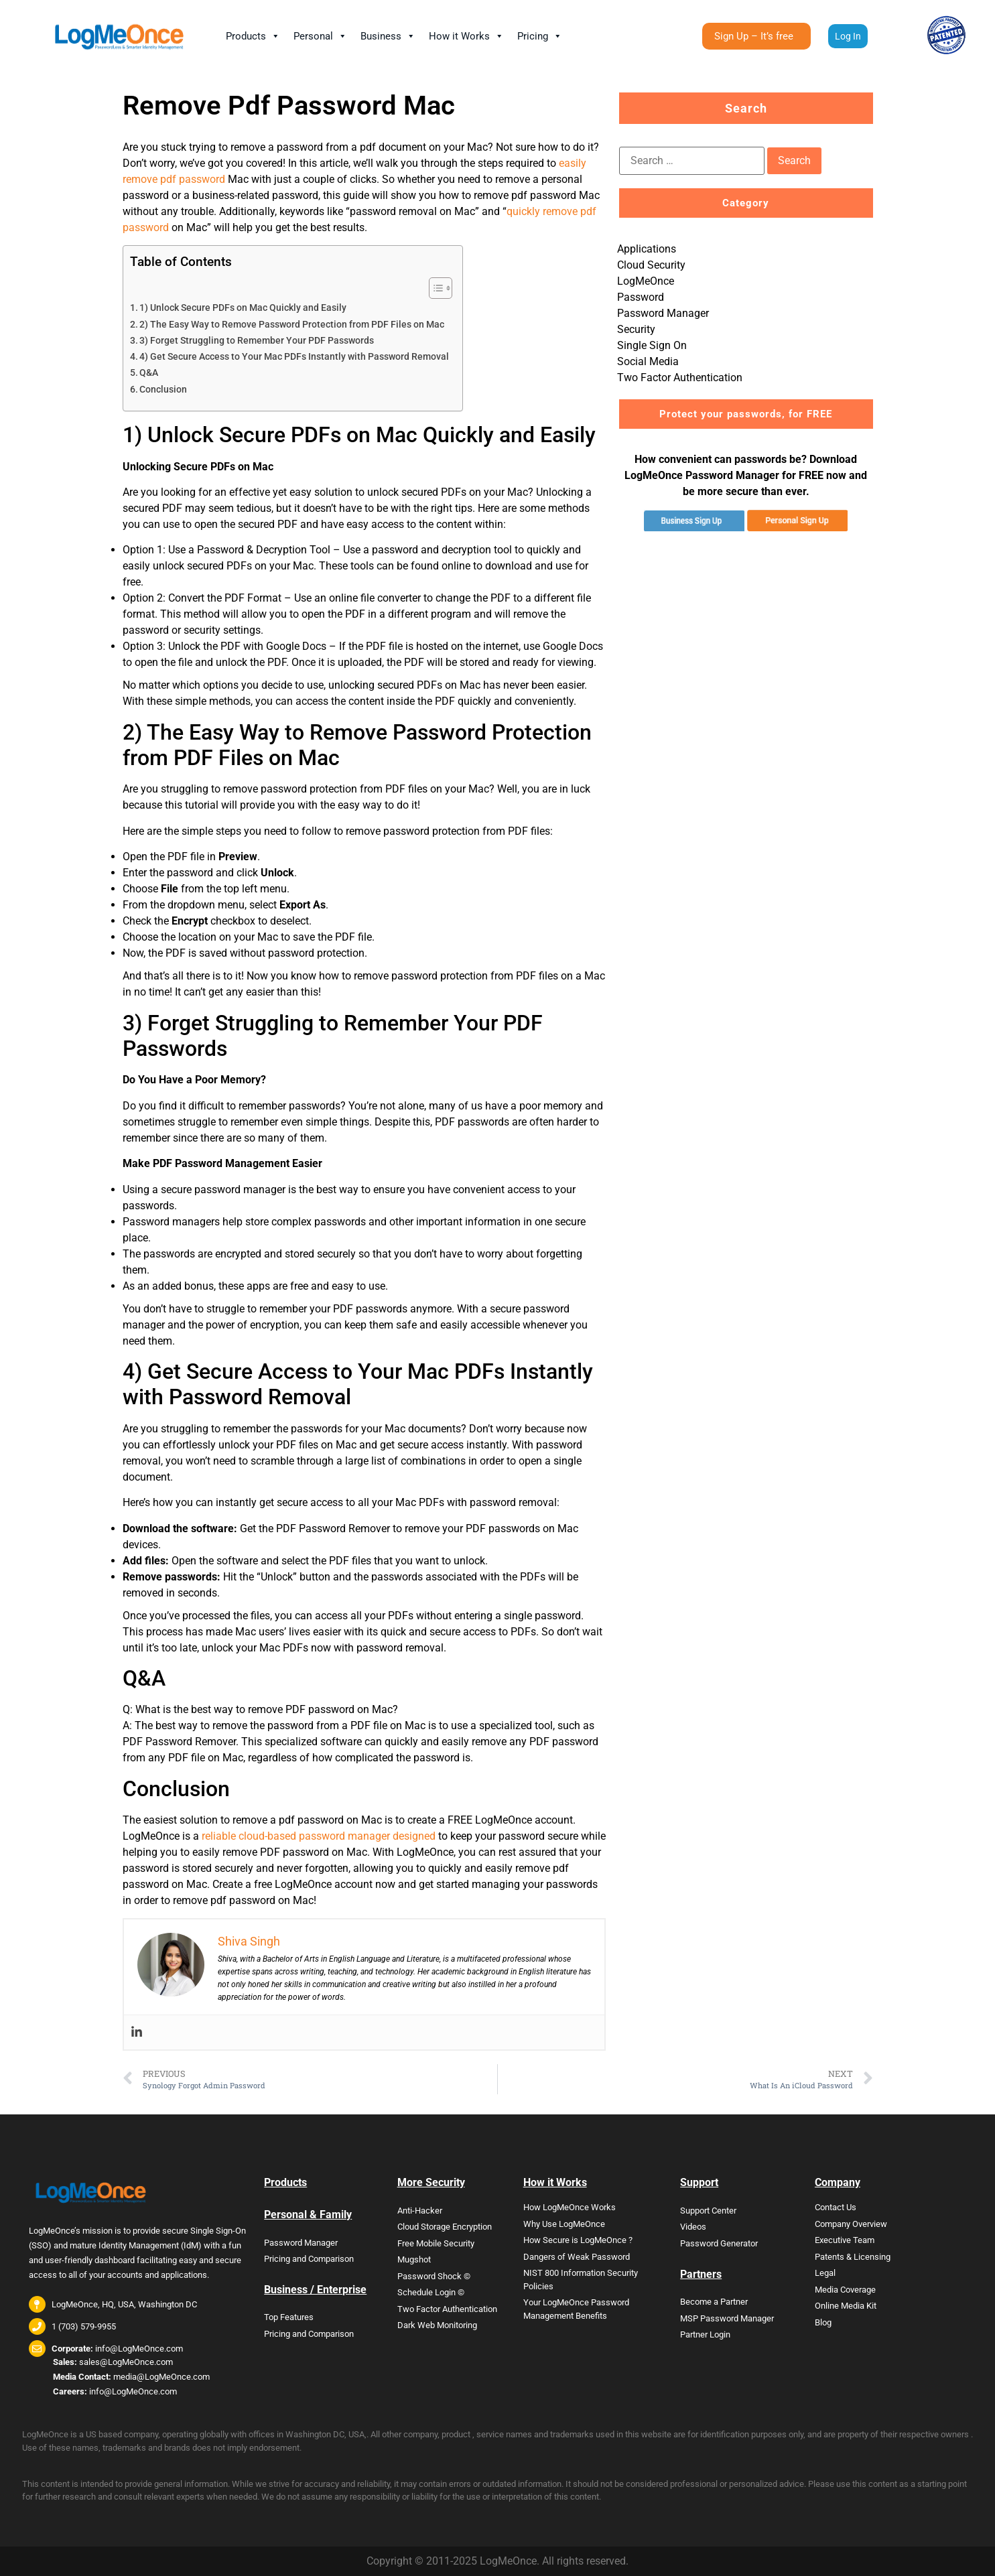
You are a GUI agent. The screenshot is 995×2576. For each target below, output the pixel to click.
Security (636, 329)
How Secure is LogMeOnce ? (578, 2240)
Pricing (539, 36)
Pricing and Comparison (309, 2259)
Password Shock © (433, 2276)
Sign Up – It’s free (753, 40)
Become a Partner (714, 2302)
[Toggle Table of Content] (434, 288)
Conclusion (163, 389)
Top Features (289, 2317)
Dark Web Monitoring (437, 2325)
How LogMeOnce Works (569, 2207)
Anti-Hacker (419, 2211)
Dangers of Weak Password (576, 2257)
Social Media (648, 361)
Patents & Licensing (852, 2257)
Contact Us (835, 2207)
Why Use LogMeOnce (564, 2224)
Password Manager (663, 313)
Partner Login (705, 2334)
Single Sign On (652, 345)
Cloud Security (651, 265)
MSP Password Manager (727, 2318)
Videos (693, 2227)
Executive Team (844, 2240)
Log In (848, 36)
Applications (646, 249)
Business (387, 36)
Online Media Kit (845, 2306)
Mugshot (414, 2259)
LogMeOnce (645, 281)
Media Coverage (845, 2290)
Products (253, 36)
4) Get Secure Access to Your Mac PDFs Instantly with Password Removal (294, 356)
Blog (823, 2322)
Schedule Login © (430, 2292)
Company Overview (851, 2224)
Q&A (148, 373)
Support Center (708, 2211)
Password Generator (719, 2243)
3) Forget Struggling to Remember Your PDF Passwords (256, 340)
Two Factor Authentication (679, 377)
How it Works (466, 36)
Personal (320, 36)
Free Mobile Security (435, 2243)
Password (640, 297)
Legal (825, 2273)
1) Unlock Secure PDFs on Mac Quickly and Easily (242, 308)
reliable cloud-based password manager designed (319, 1836)
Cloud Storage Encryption (444, 2227)
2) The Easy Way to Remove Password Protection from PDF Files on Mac (291, 324)
